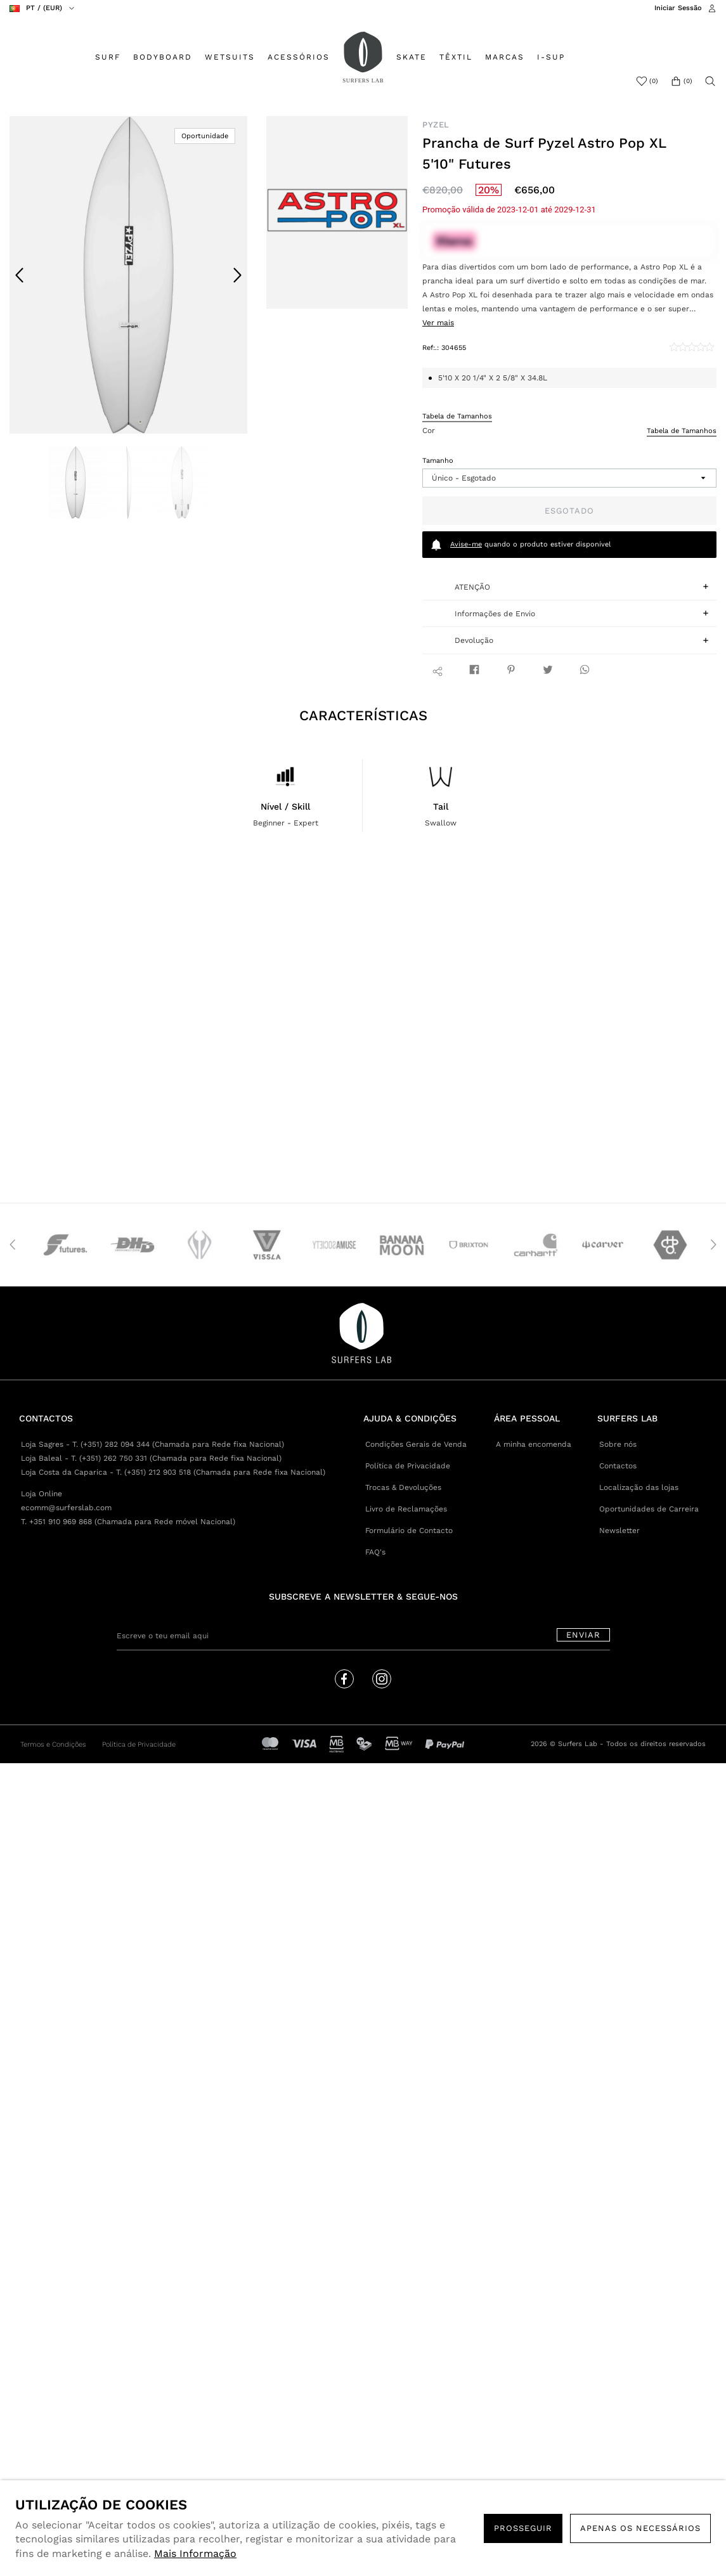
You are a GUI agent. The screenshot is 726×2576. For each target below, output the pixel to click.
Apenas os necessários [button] (640, 2528)
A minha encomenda (533, 1444)
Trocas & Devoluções (403, 1487)
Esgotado (569, 510)
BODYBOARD (162, 57)
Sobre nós (618, 1444)
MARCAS (504, 57)
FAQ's (375, 1552)
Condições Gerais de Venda (416, 1444)
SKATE (411, 57)
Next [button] (237, 275)
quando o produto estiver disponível (520, 544)
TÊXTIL (455, 57)
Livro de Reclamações (406, 1509)
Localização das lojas (638, 1487)
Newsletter (619, 1530)
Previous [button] (20, 275)
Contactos (618, 1465)
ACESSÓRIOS (299, 57)
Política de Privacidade (407, 1465)
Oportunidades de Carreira (649, 1509)
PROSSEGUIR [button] (523, 2528)
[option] (129, 275)
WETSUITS (230, 57)
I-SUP (551, 57)
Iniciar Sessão (678, 8)
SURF (107, 57)
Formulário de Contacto (409, 1530)
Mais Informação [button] (195, 2553)
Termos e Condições (53, 1744)
